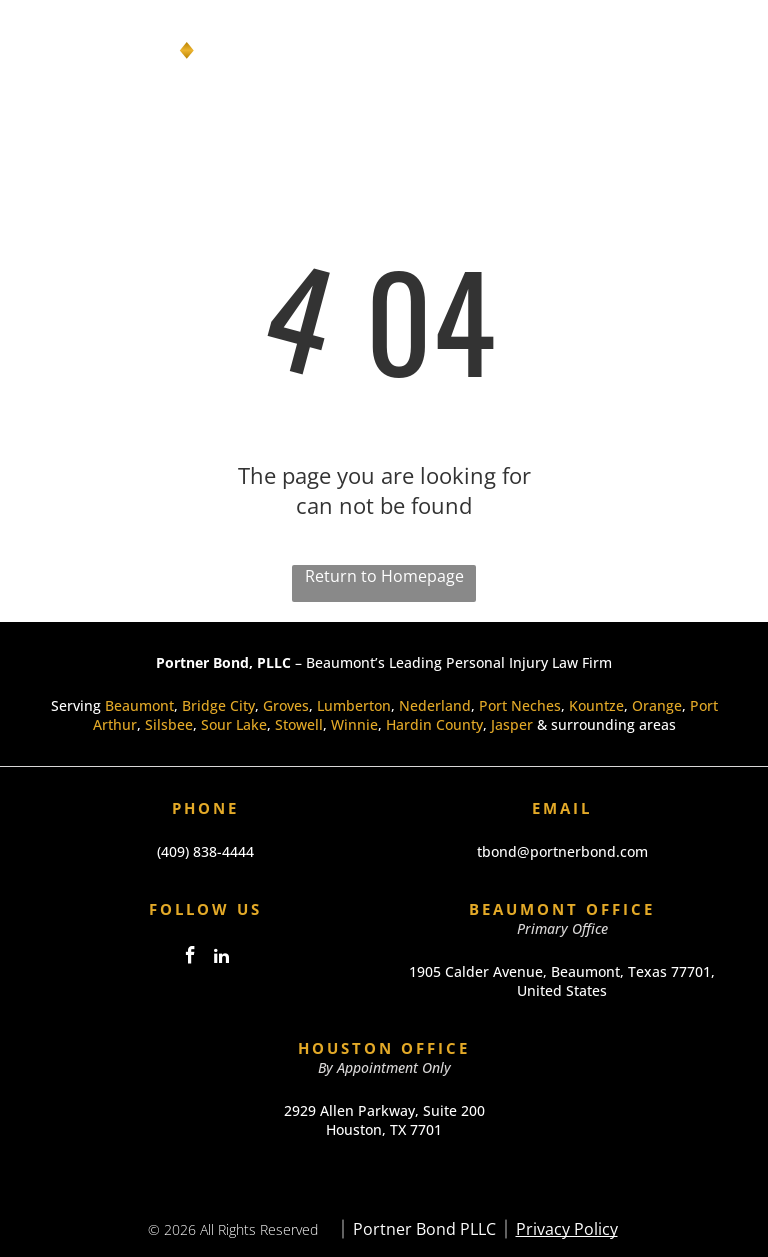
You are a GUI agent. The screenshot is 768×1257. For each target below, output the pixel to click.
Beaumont (139, 705)
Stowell (299, 724)
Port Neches (520, 705)
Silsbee (169, 724)
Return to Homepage (384, 576)
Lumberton (354, 705)
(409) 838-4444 (205, 851)
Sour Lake (234, 724)
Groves (286, 705)
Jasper (512, 724)
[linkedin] (221, 958)
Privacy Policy (567, 1229)
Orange (657, 705)
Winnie (354, 724)
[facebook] (190, 958)
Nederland (435, 705)
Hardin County (434, 724)
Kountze (596, 705)
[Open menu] (722, 51)
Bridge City (218, 705)
